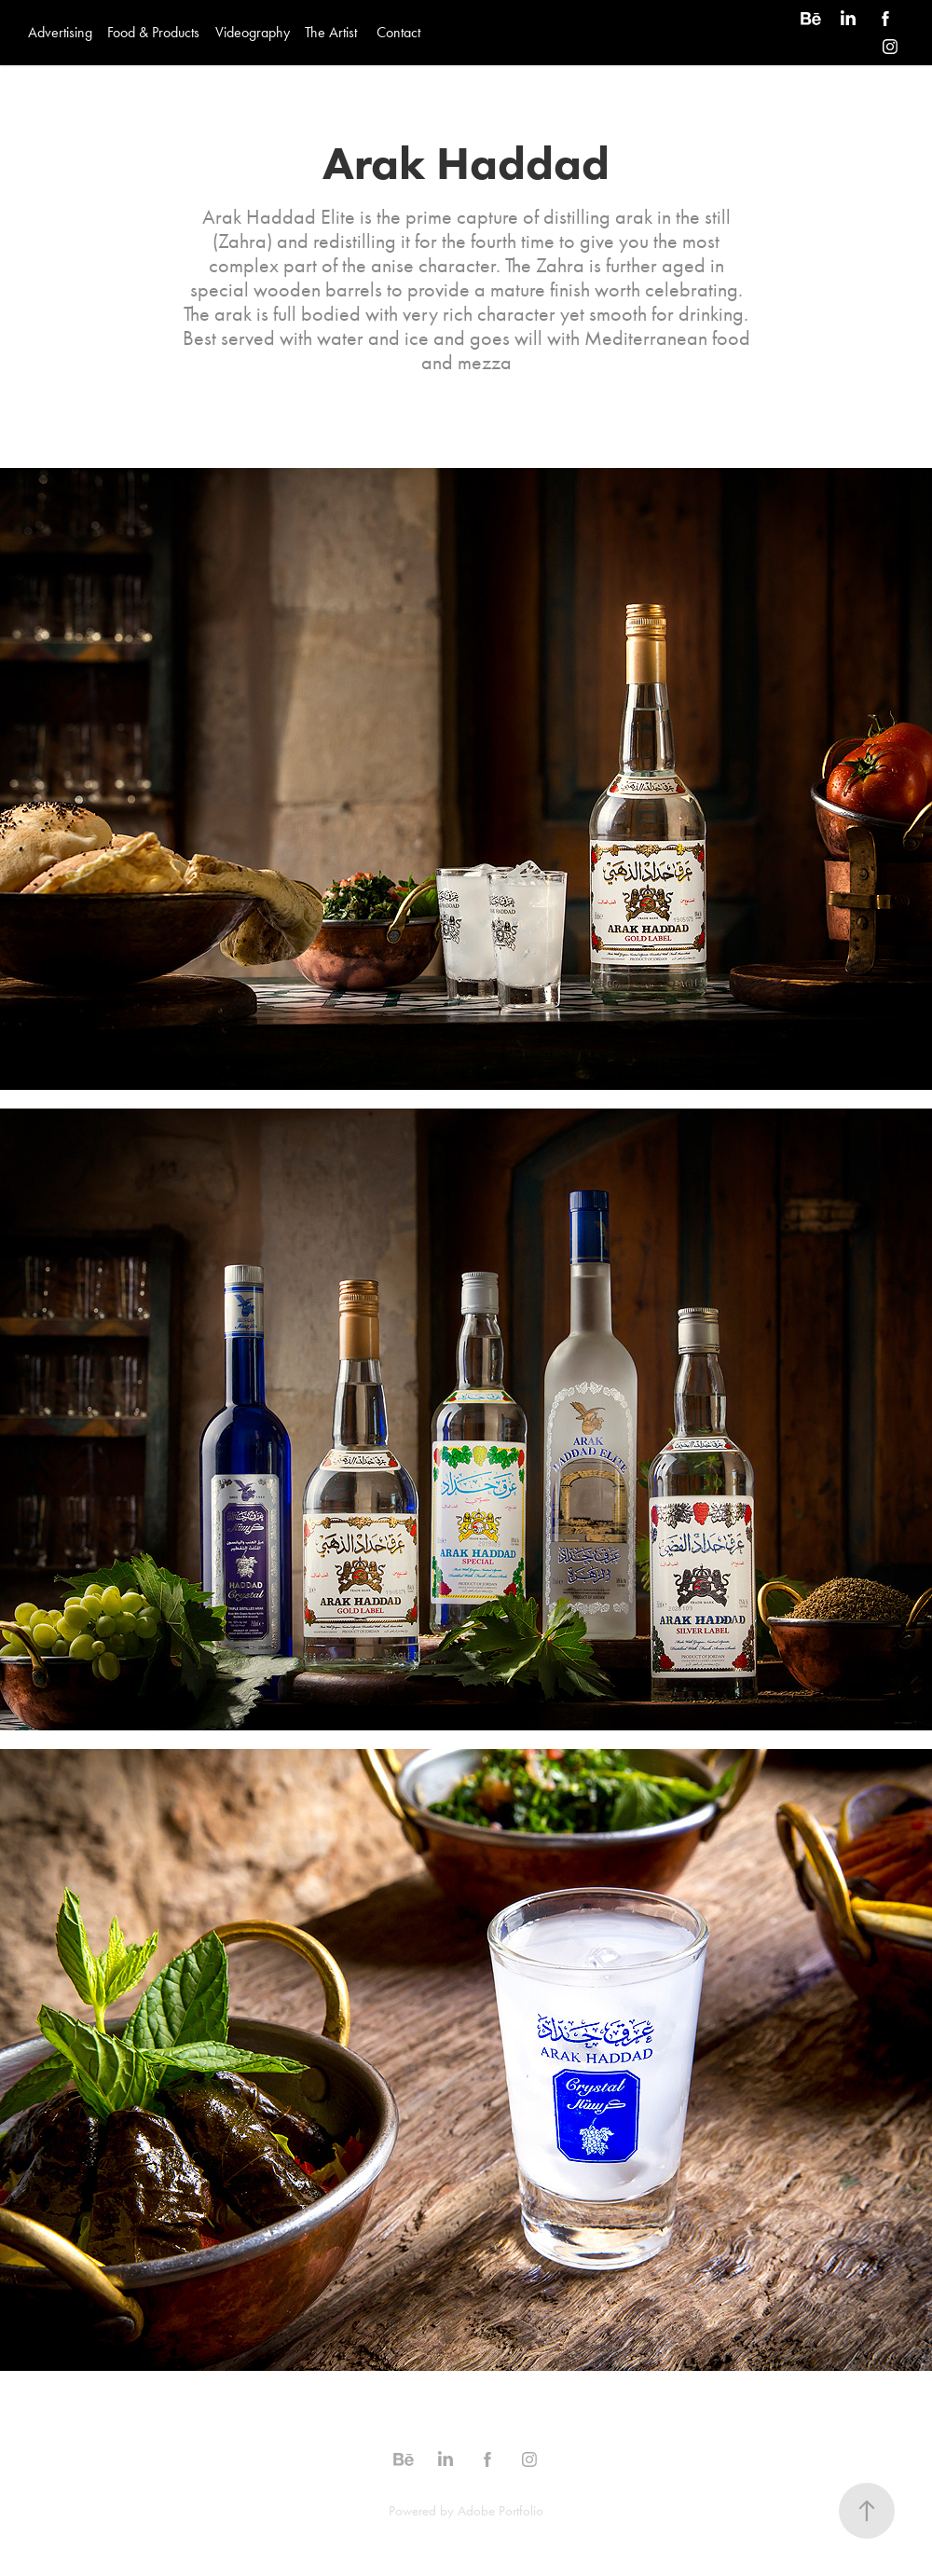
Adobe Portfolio (500, 2510)
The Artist (331, 32)
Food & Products (153, 32)
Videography (252, 32)
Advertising (60, 32)
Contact (398, 32)
